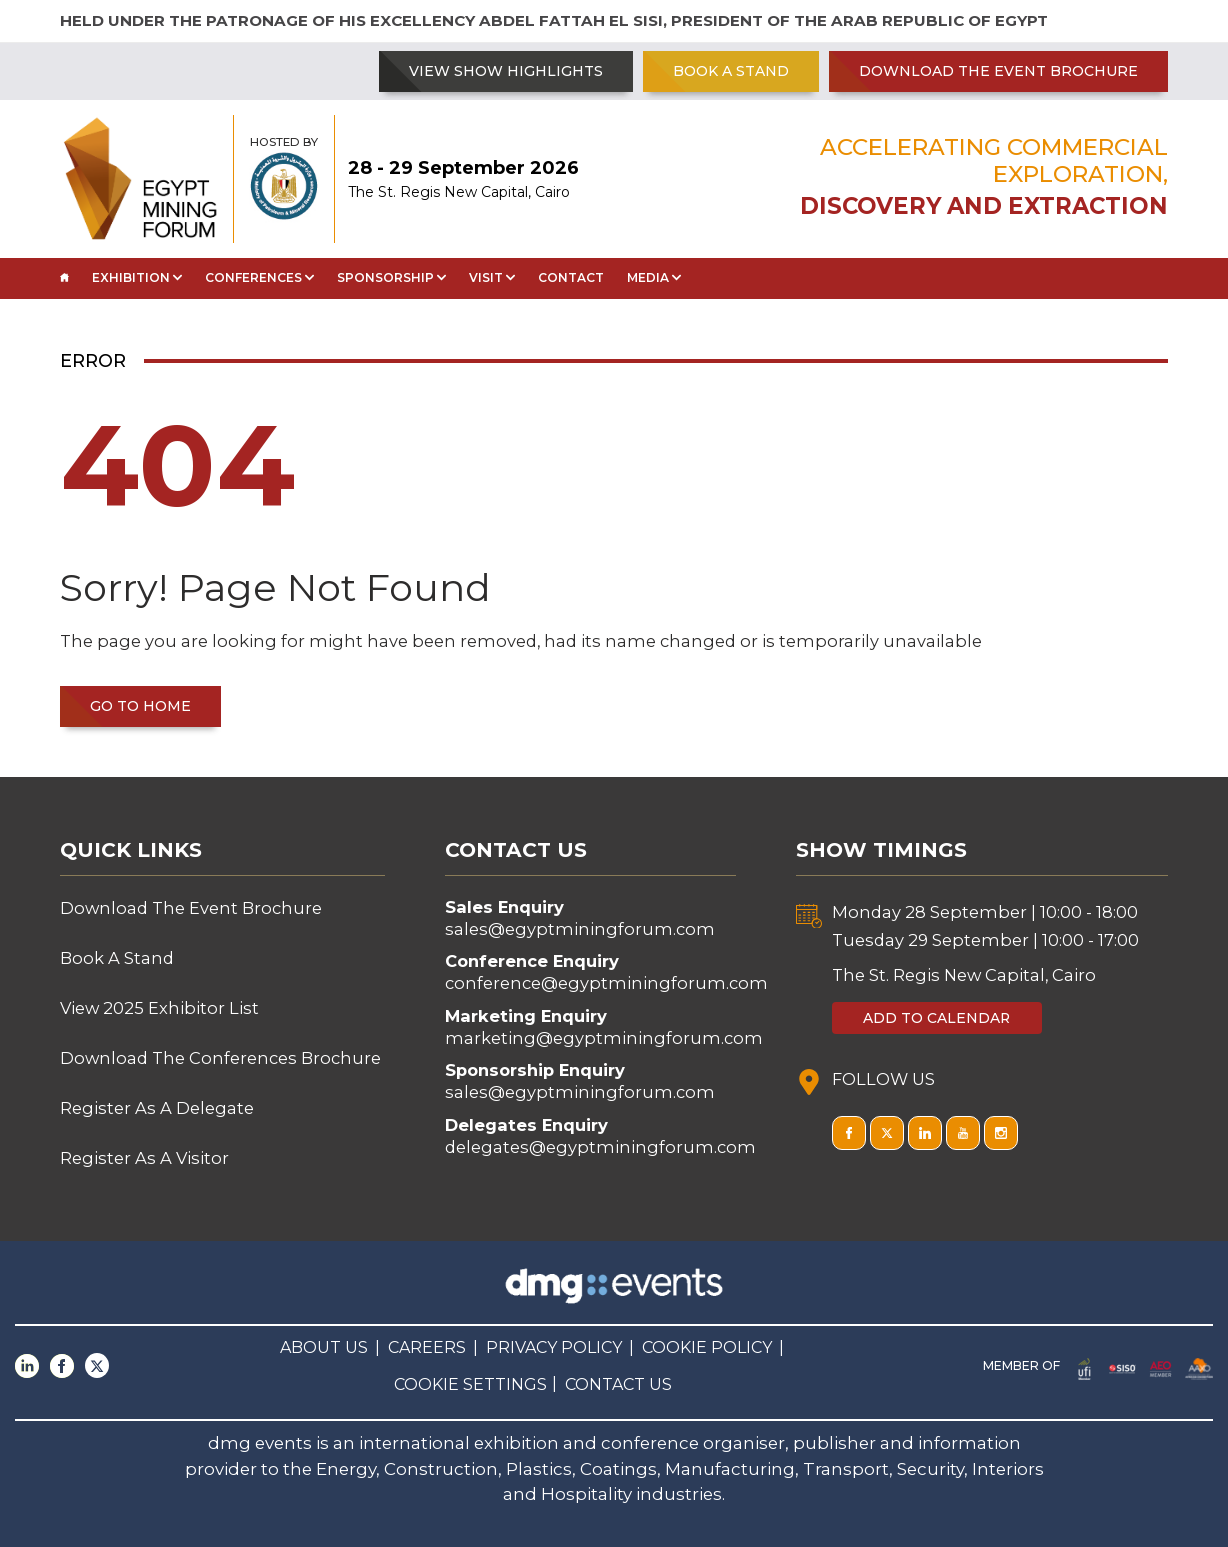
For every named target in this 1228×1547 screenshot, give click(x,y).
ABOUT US (324, 1347)
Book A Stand (731, 71)
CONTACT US (618, 1384)
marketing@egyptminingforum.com (604, 1038)
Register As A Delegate (157, 1108)
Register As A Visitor (144, 1158)
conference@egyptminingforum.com (606, 983)
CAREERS (427, 1347)
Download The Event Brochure (998, 71)
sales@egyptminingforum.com (580, 929)
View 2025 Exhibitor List (159, 1008)
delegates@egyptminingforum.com (600, 1147)
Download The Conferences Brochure (220, 1058)
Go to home (140, 706)
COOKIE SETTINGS (470, 1384)
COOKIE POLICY (707, 1347)
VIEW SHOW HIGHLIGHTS (506, 71)
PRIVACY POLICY (554, 1347)
